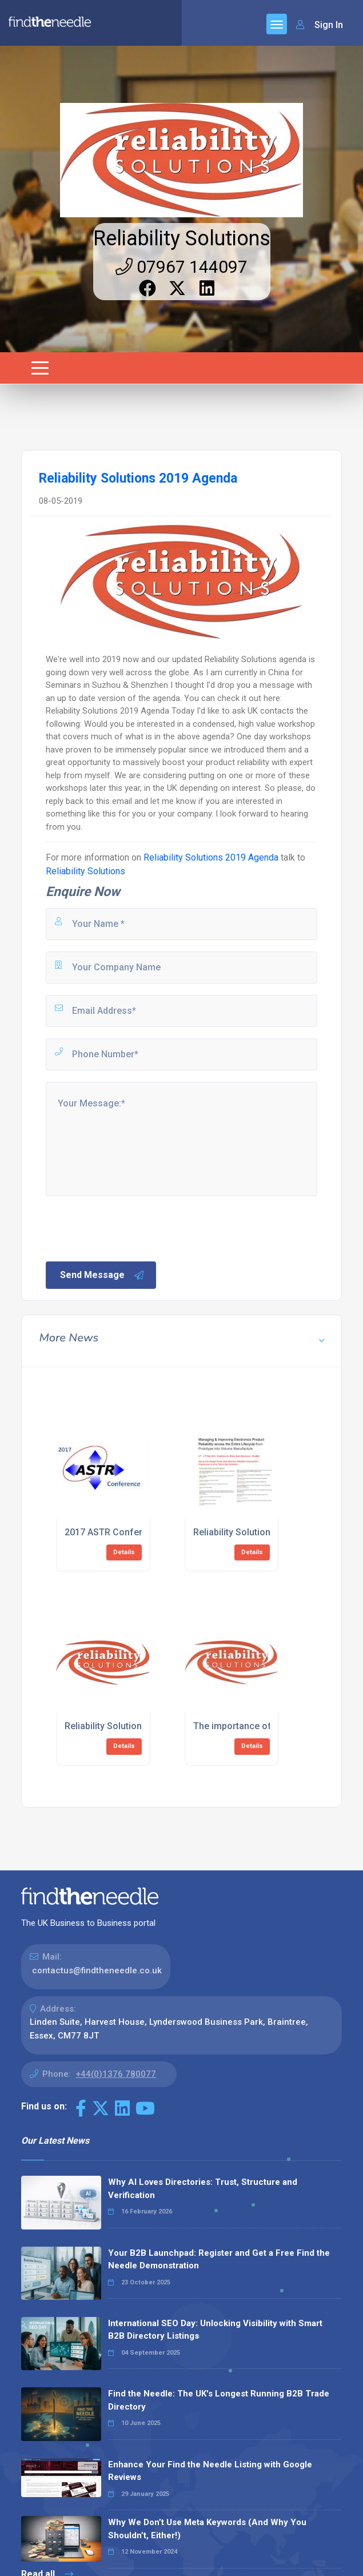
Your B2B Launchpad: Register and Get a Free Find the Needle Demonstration (219, 2259)
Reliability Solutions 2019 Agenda (210, 857)
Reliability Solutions (181, 238)
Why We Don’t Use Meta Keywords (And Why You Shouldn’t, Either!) (207, 2529)
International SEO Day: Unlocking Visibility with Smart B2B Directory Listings (215, 2330)
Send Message (102, 1275)
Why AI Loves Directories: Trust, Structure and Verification (202, 2188)
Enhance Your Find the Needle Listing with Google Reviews (210, 2471)
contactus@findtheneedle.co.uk (97, 1970)
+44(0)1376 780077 (115, 2074)
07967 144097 (181, 267)
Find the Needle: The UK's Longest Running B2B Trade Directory (218, 2400)
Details (124, 1552)
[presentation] (131, 1227)
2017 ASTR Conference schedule (134, 1532)
